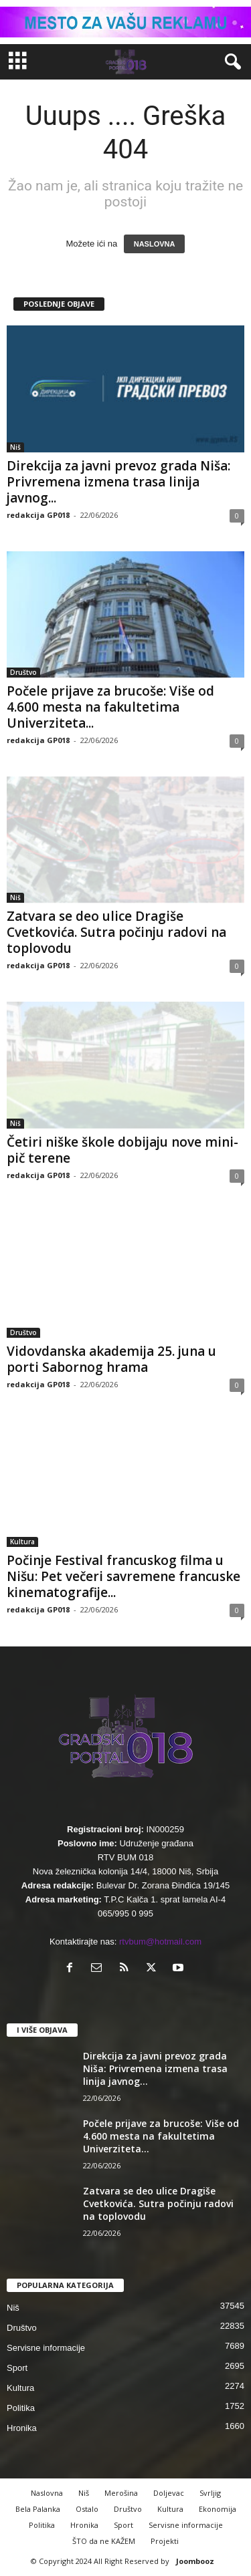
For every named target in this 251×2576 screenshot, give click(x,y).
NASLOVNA (154, 244)
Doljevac (168, 2493)
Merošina (121, 2493)
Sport (17, 2368)
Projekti (165, 2541)
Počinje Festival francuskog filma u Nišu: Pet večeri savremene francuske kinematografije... (123, 1576)
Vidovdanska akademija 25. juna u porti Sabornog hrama (111, 1359)
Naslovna (47, 2493)
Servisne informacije (46, 2348)
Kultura (22, 1541)
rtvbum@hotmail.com (160, 1942)
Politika (21, 2408)
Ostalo (87, 2509)
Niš (15, 447)
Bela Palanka (37, 2509)
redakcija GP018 (38, 515)
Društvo (23, 672)
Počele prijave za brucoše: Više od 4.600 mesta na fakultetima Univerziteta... (110, 707)
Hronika (22, 2428)
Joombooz (195, 2561)
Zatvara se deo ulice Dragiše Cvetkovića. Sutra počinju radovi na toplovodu (116, 932)
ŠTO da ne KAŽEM (103, 2541)
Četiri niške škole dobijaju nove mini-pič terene (122, 1150)
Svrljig (210, 2493)
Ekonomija (217, 2509)
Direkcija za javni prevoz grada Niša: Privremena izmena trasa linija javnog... (118, 482)
